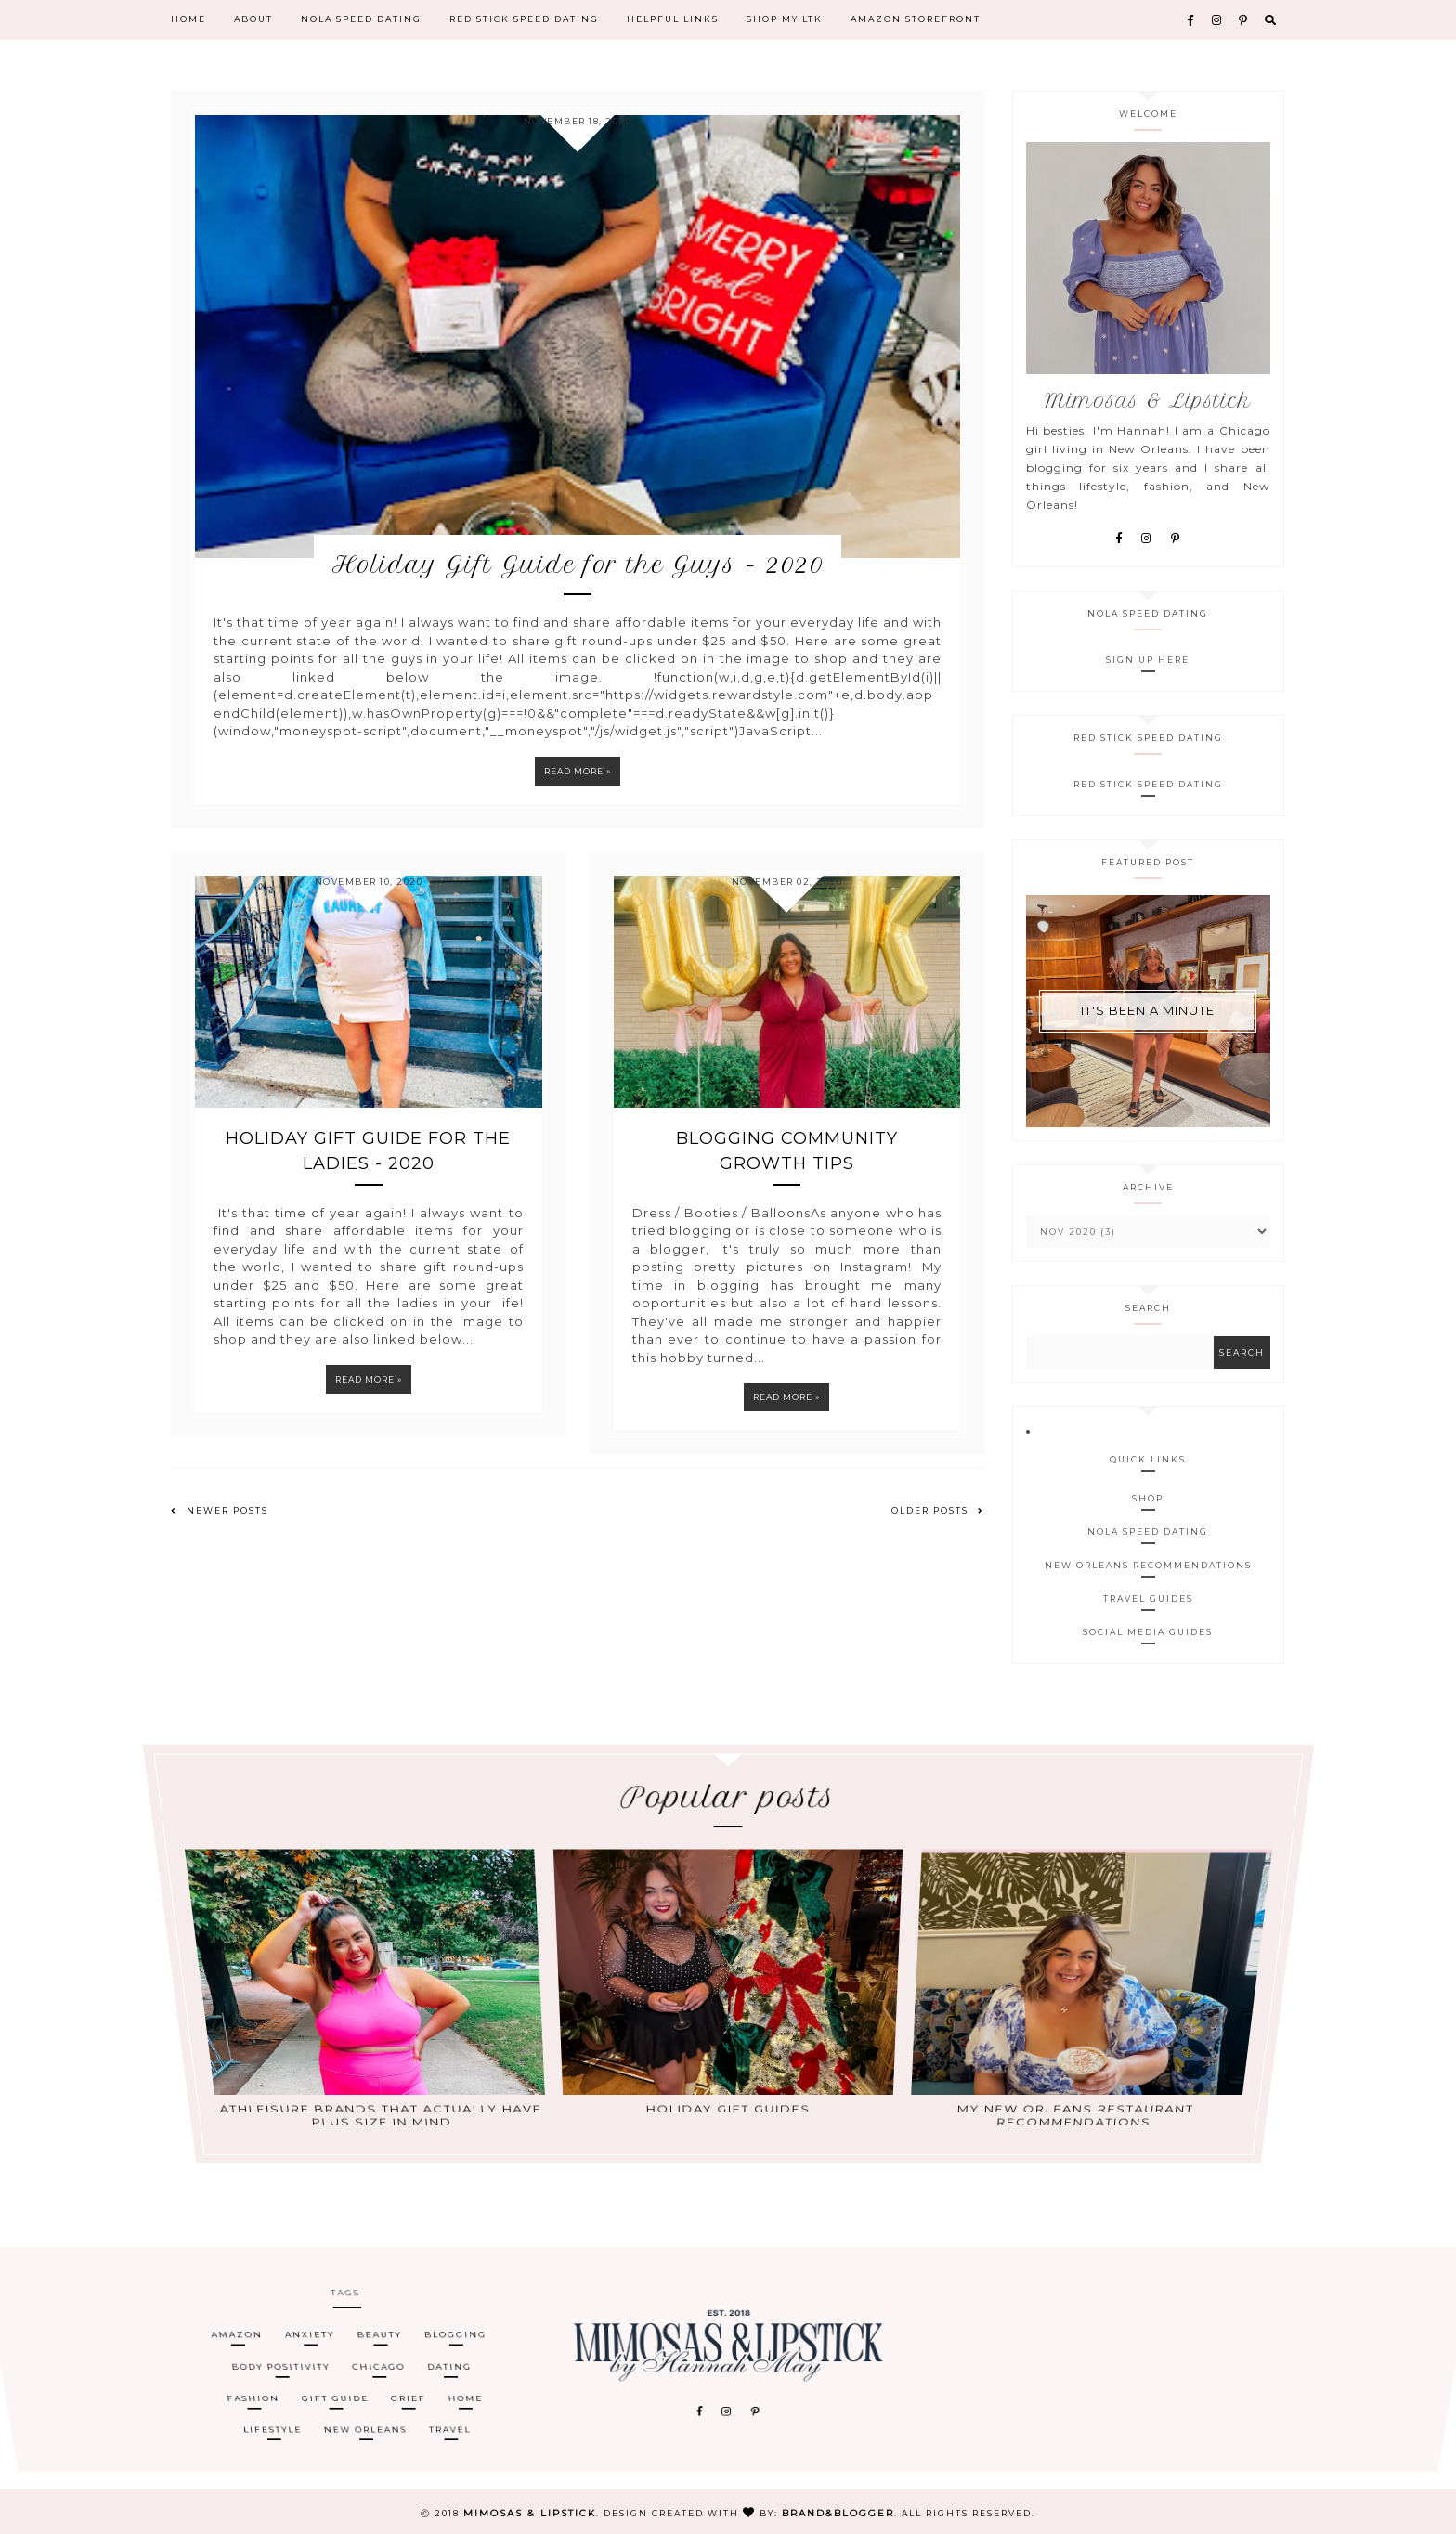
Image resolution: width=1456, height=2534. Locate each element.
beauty (378, 2348)
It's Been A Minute (1148, 1010)
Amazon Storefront (916, 20)
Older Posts (937, 1532)
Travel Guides (1148, 1598)
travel (454, 2396)
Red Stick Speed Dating (524, 20)
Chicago (379, 2364)
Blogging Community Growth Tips (787, 1173)
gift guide (337, 2380)
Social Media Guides (1148, 1632)
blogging (454, 2348)
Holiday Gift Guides (728, 2039)
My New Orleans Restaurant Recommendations (1066, 2042)
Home (188, 20)
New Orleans (370, 2396)
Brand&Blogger (838, 2513)
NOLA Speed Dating (361, 20)
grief (411, 2380)
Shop (1148, 1498)
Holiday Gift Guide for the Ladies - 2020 (368, 1173)
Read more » (577, 793)
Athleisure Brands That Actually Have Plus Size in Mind (389, 2042)
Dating (450, 2364)
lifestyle (279, 2396)
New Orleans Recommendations (1148, 1565)
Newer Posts (219, 1532)
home (467, 2380)
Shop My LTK (785, 20)
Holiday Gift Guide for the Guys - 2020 (577, 587)
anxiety (307, 2348)
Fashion (256, 2380)
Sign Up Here (1148, 660)
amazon (234, 2348)
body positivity (281, 2364)
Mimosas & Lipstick (529, 2513)
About (253, 20)
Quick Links (1148, 1459)
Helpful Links (673, 20)
